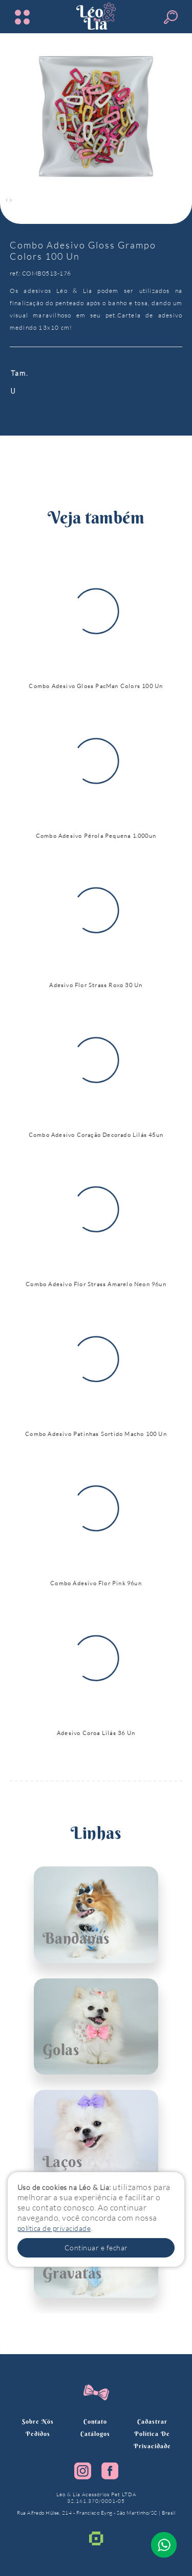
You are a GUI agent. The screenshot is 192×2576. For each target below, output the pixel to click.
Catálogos (95, 2433)
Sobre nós (38, 2421)
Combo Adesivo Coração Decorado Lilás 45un (96, 1134)
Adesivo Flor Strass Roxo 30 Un (95, 985)
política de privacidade (54, 2228)
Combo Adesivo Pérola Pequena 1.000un (96, 835)
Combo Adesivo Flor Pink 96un (96, 1583)
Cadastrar (152, 2421)
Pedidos (38, 2433)
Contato (95, 2421)
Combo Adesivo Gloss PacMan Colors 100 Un (96, 686)
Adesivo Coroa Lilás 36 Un (96, 1733)
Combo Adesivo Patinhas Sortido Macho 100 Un (96, 1434)
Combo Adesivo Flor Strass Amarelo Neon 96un (96, 1284)
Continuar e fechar (96, 2247)
